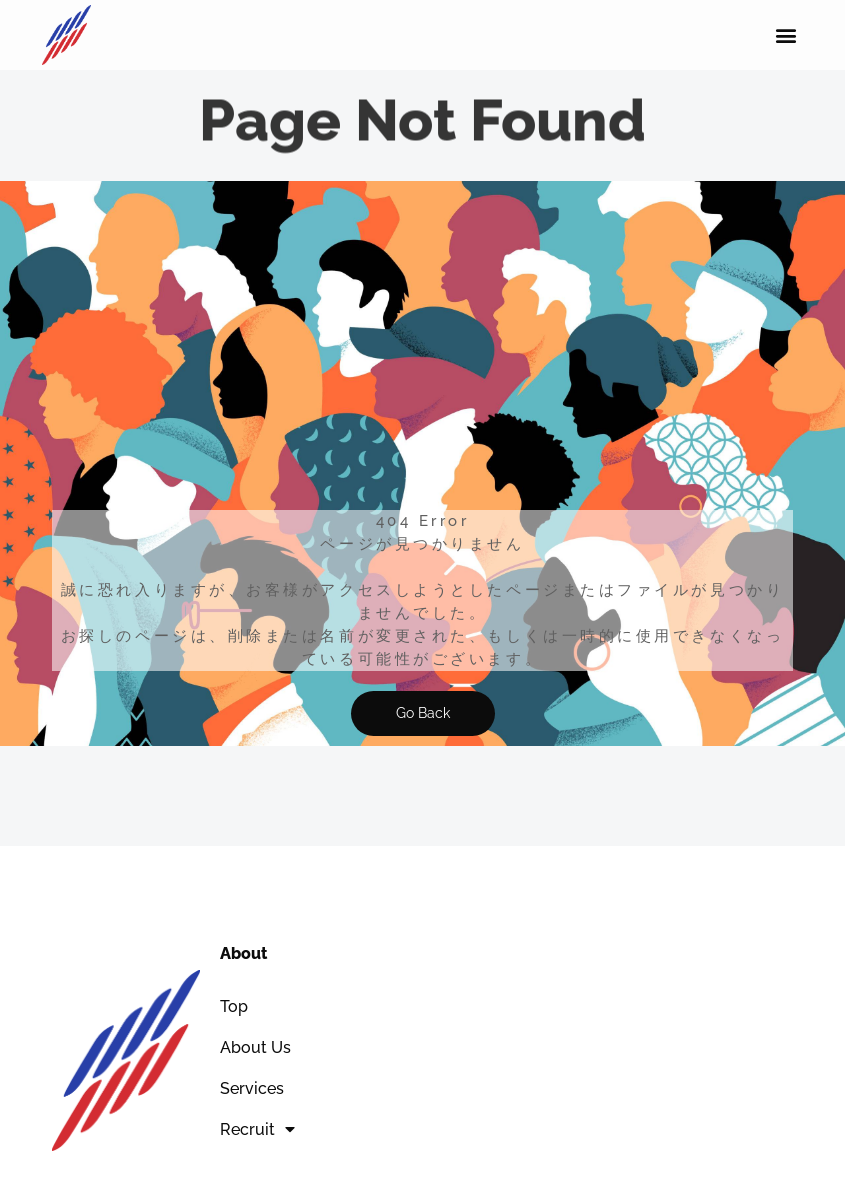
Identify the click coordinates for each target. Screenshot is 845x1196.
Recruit (257, 1129)
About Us (255, 1047)
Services (252, 1088)
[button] (786, 35)
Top (234, 1006)
